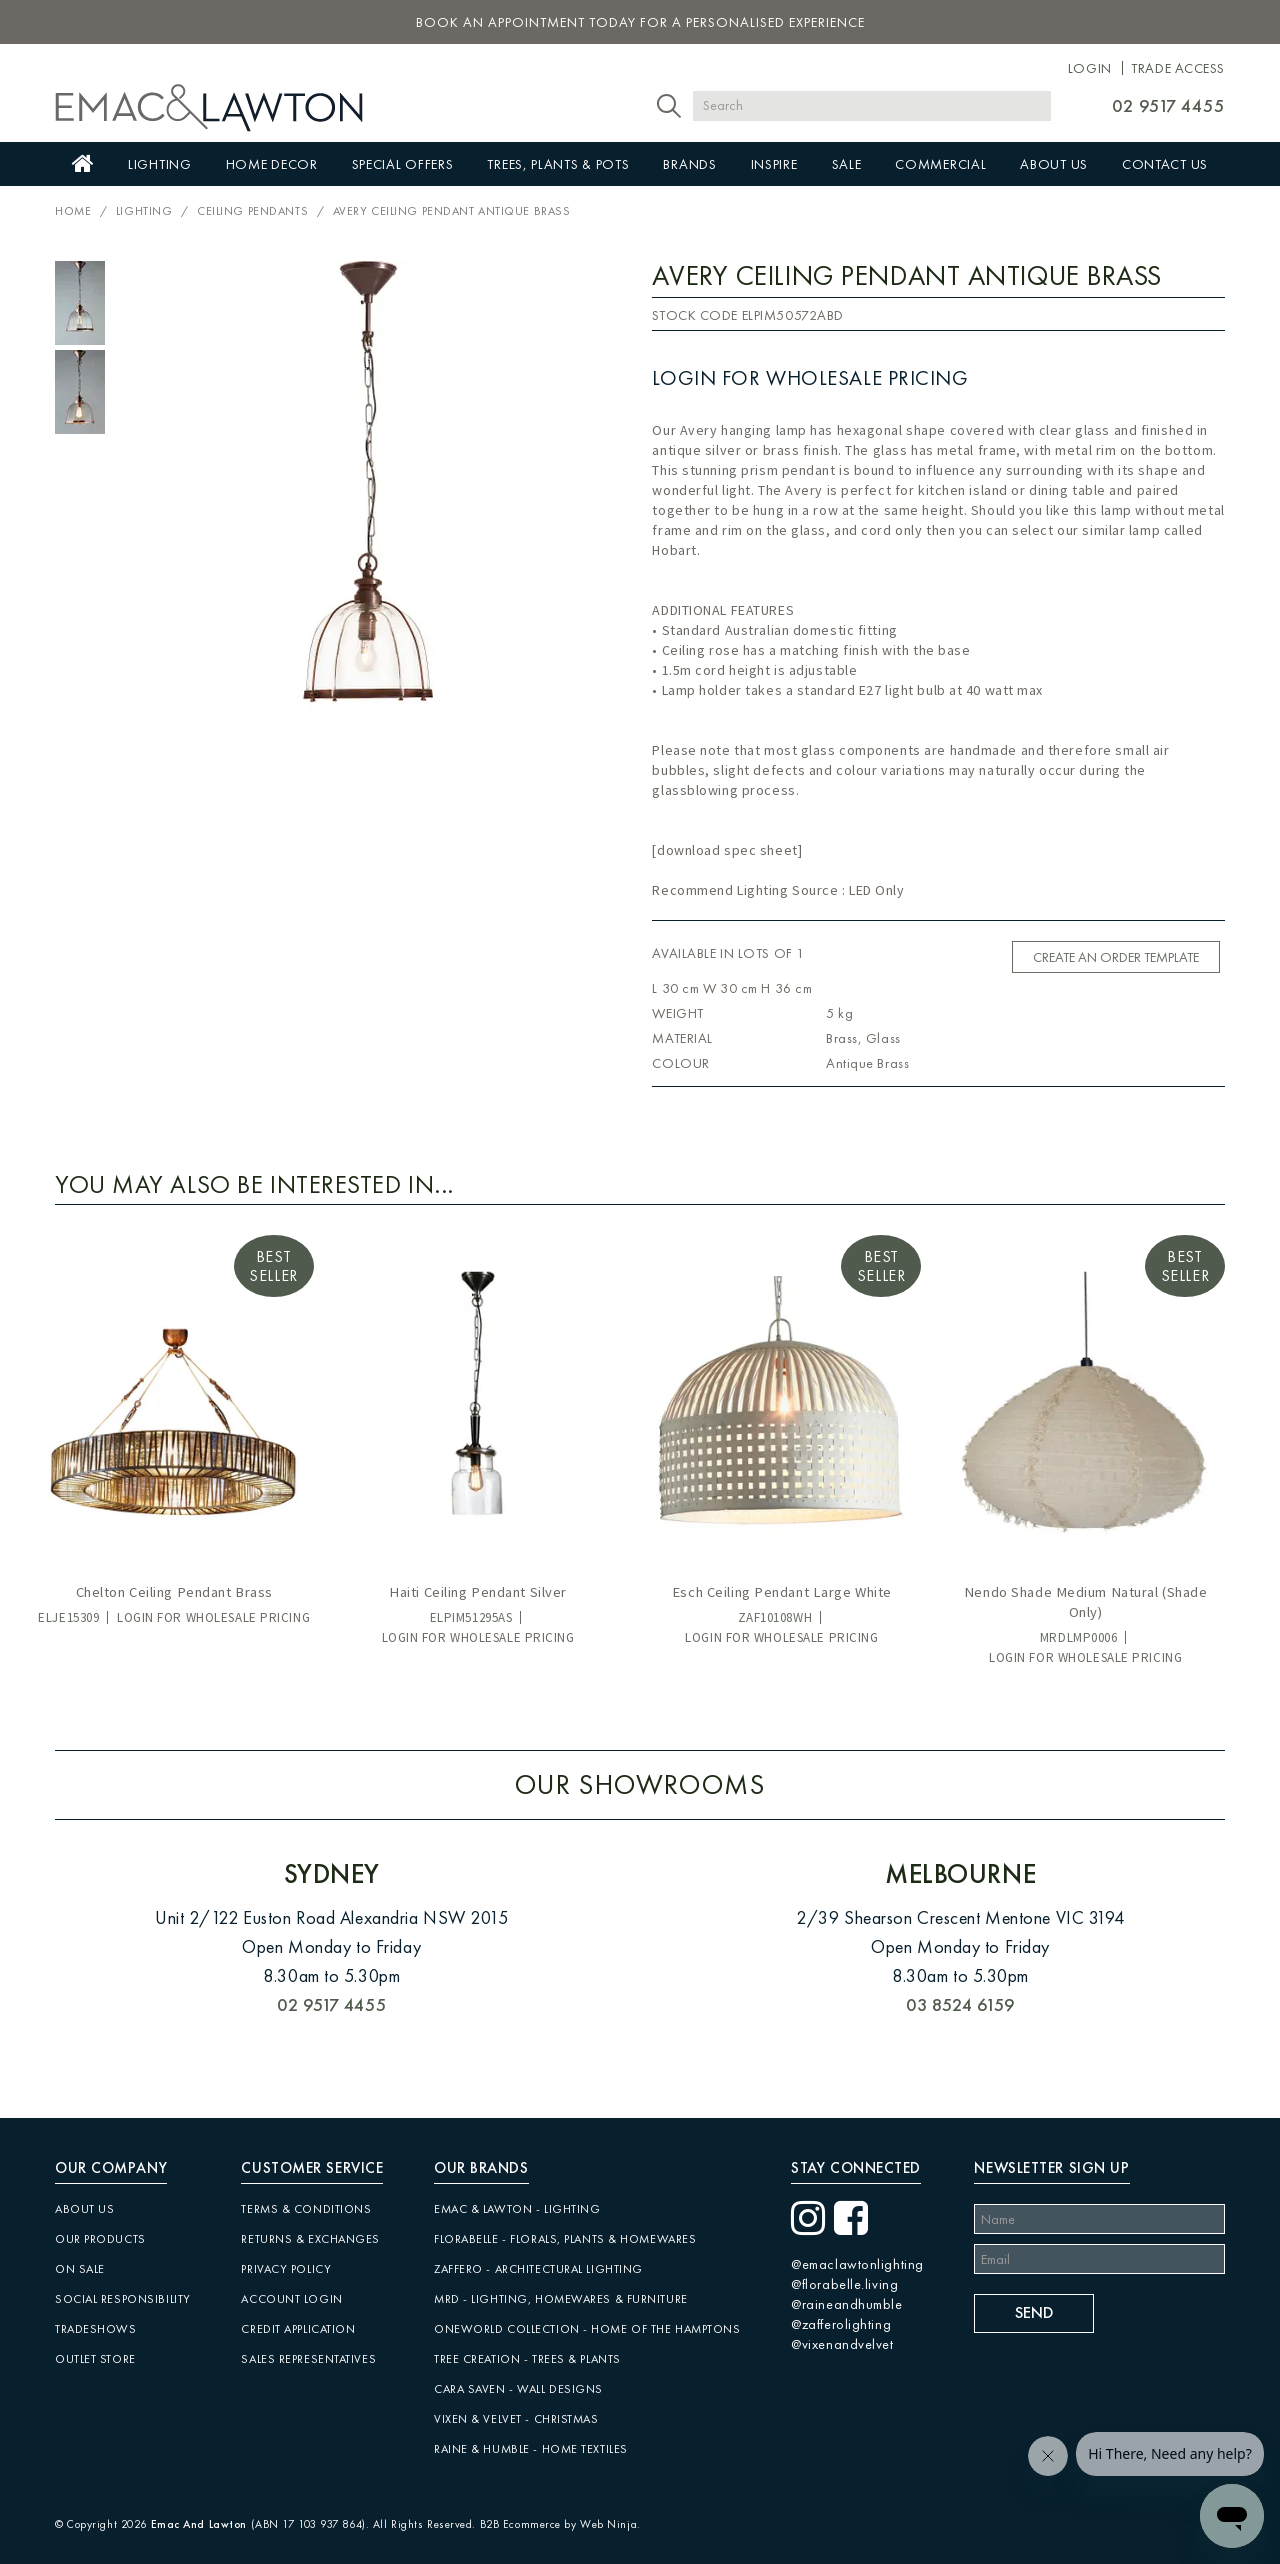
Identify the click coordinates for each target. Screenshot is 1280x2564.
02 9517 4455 (1168, 105)
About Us (1054, 164)
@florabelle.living (844, 2284)
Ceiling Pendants (252, 211)
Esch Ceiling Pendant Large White (782, 1592)
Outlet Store (95, 2359)
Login (1090, 68)
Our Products (100, 2239)
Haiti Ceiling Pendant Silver (478, 1592)
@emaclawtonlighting (857, 2264)
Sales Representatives (308, 2359)
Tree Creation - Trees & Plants (527, 2359)
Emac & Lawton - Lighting (517, 2209)
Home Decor (272, 164)
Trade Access (1178, 68)
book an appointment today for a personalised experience (640, 22)
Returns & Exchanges (310, 2239)
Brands (689, 164)
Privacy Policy (286, 2269)
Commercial (940, 164)
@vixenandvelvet (842, 2344)
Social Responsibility (123, 2299)
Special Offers (403, 164)
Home (83, 164)
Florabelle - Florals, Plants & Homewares (565, 2239)
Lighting (160, 164)
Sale (847, 164)
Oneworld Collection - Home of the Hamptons (587, 2329)
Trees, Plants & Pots (558, 164)
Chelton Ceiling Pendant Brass (174, 1592)
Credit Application (298, 2329)
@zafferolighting (841, 2324)
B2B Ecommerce (520, 2524)
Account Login (291, 2299)
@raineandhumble (846, 2304)
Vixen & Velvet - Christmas (516, 2419)
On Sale (80, 2269)
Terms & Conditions (306, 2209)
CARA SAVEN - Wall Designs (518, 2389)
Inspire (774, 164)
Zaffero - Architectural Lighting (538, 2269)
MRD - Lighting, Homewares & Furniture (561, 2299)
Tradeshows (96, 2329)
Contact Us (1165, 164)
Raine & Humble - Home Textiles (531, 2449)
